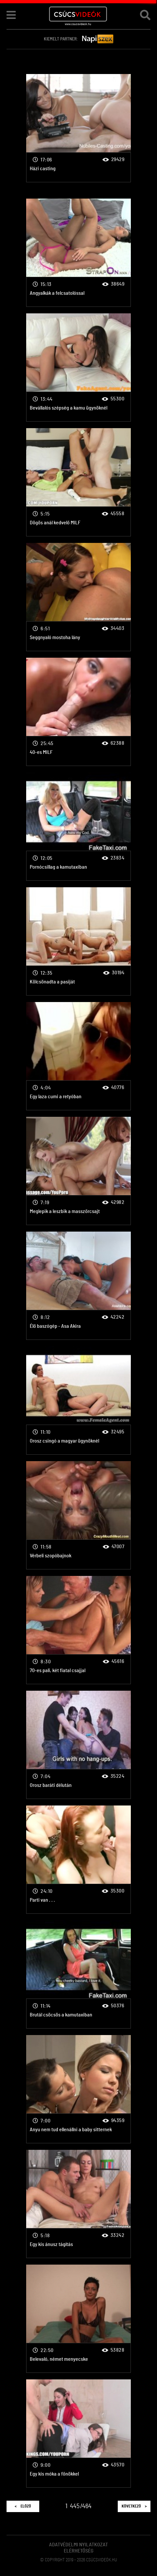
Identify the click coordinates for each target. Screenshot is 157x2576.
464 (87, 2506)
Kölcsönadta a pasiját (78, 941)
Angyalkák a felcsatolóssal (78, 253)
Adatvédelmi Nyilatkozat (78, 2544)
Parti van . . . (78, 1859)
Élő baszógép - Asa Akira (78, 1286)
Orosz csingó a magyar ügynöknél (78, 1400)
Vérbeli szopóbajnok (78, 1515)
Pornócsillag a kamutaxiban (78, 826)
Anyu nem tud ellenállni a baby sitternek (78, 2089)
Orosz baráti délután (78, 1745)
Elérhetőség (79, 2551)
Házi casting (78, 128)
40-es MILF (78, 712)
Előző (23, 2506)
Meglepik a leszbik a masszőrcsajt (78, 1171)
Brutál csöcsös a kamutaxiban (78, 1974)
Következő (134, 2506)
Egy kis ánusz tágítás (78, 2204)
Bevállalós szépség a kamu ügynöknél (78, 367)
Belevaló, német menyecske (78, 2319)
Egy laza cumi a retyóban (78, 1056)
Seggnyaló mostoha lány (78, 597)
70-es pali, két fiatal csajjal (78, 1630)
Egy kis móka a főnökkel (78, 2433)
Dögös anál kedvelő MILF (78, 482)
